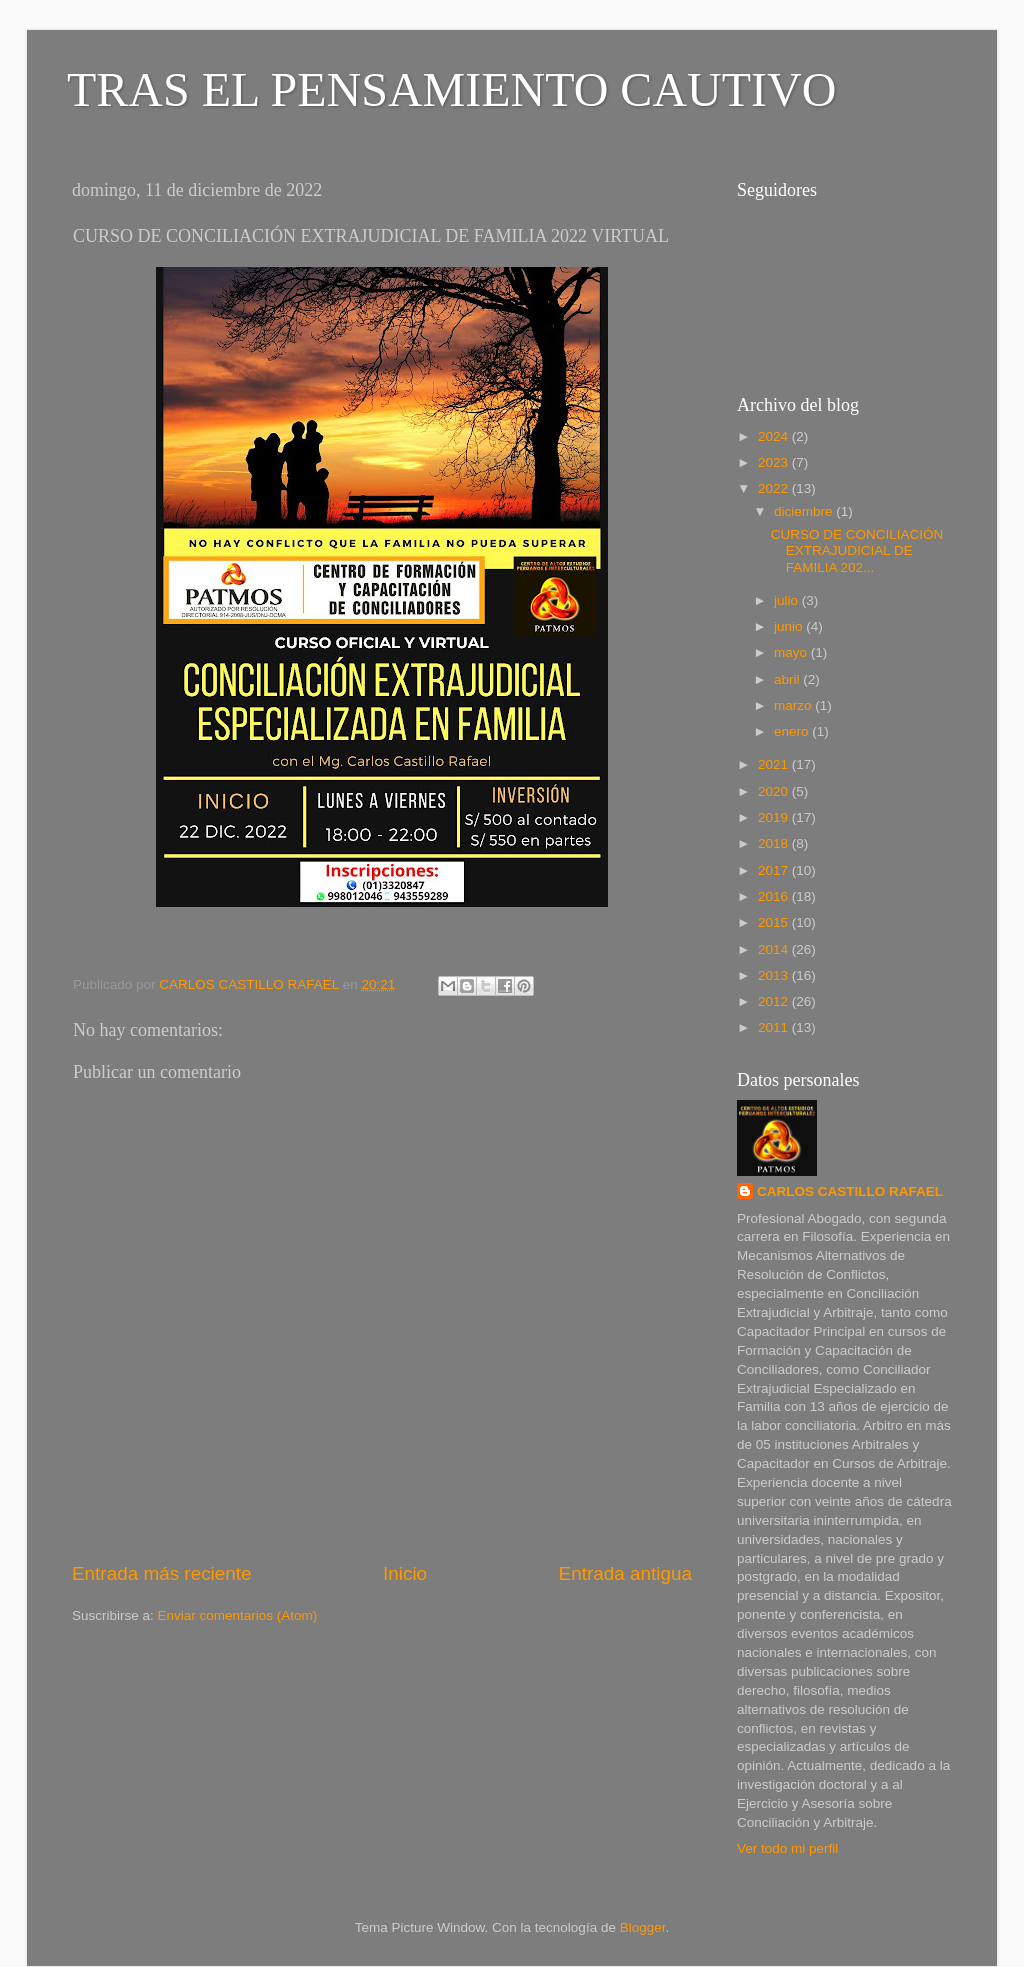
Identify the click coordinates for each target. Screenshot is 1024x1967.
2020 (775, 791)
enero (793, 731)
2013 (775, 975)
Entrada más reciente (162, 1573)
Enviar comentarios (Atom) (238, 1615)
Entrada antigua (625, 1573)
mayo (792, 652)
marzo (794, 705)
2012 (775, 1001)
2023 (775, 462)
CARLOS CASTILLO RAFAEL (850, 1191)
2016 (775, 896)
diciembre (805, 511)
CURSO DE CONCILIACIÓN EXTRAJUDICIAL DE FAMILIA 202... (857, 550)
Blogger (643, 1927)
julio (788, 600)
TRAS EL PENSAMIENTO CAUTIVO (451, 89)
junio (790, 626)
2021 (775, 764)
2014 (775, 949)
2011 (775, 1027)
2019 (775, 817)
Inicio (405, 1573)
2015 (775, 922)
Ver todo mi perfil (787, 1848)
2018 (775, 843)
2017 (775, 870)
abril (788, 679)
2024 (775, 436)
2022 (775, 488)
